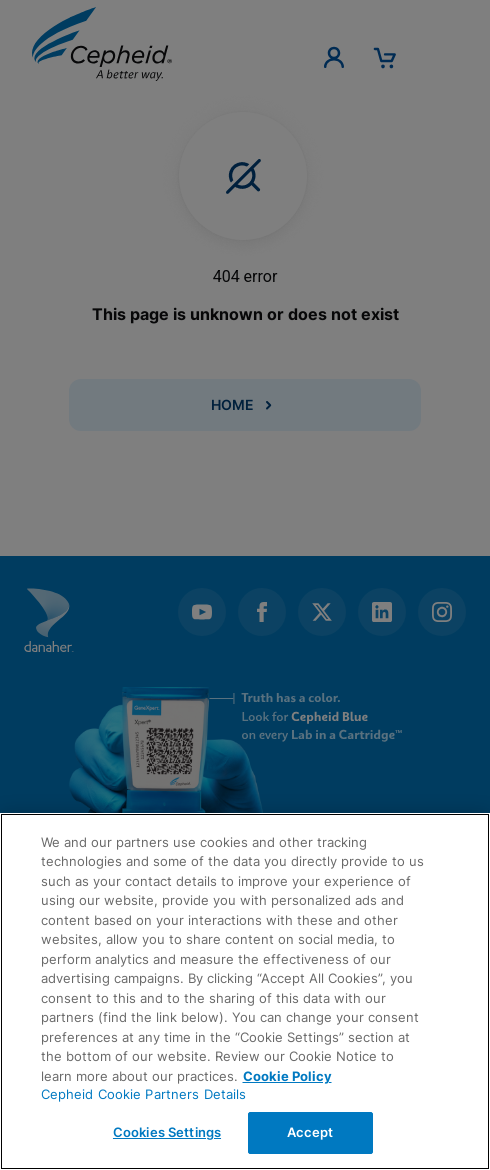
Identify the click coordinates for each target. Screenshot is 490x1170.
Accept (310, 1132)
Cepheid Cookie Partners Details (144, 1094)
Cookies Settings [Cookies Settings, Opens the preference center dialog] (167, 1132)
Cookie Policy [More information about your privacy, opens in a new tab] (287, 1076)
